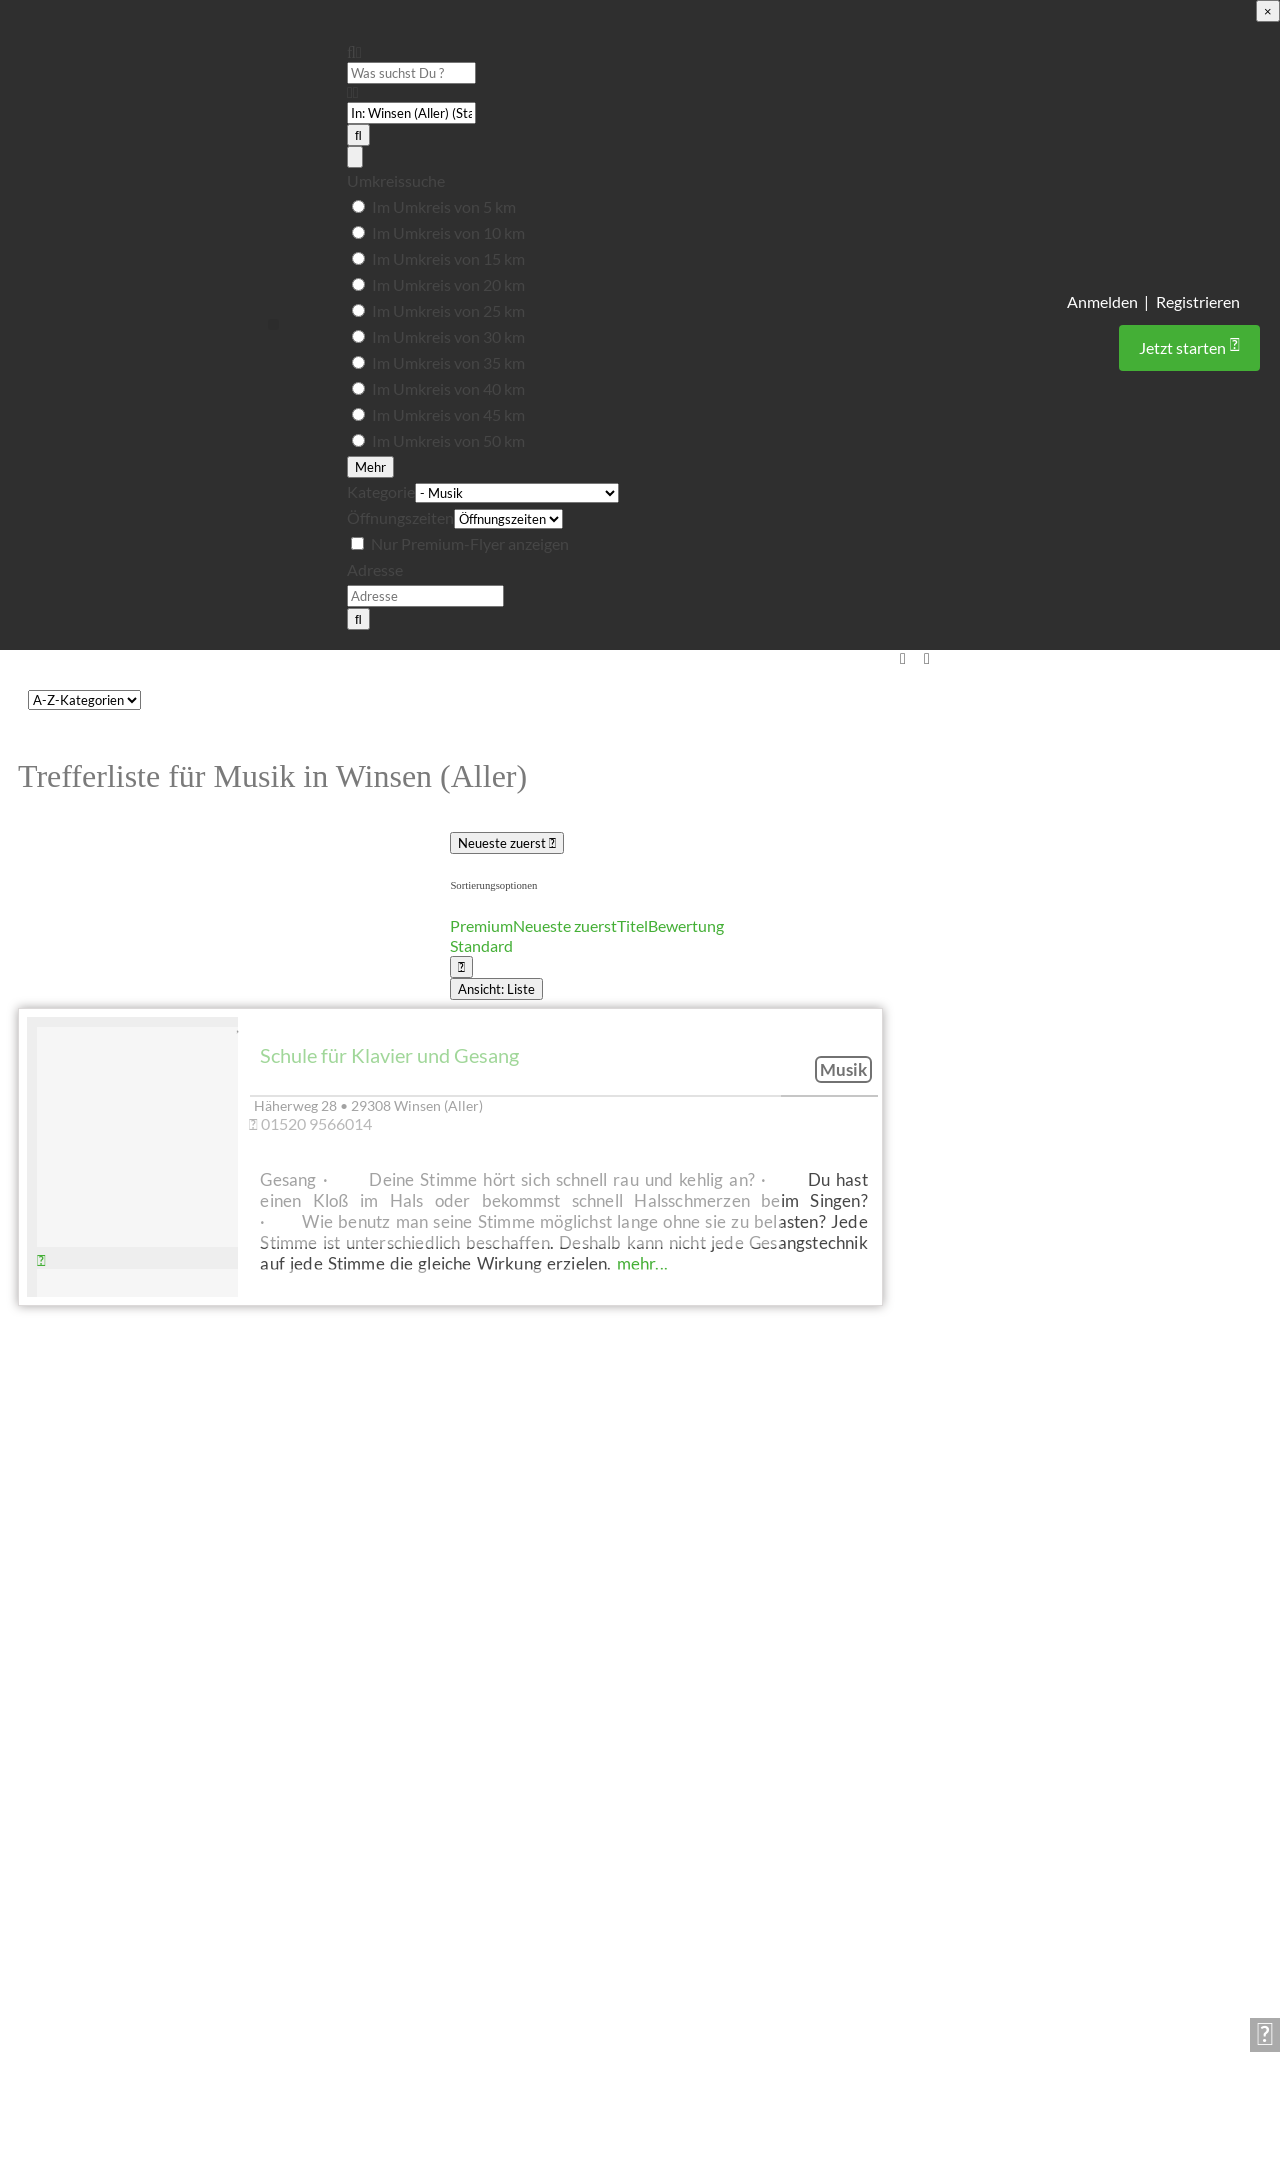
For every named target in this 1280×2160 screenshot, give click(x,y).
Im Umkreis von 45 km (448, 414)
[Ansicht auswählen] (461, 967)
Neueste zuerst (507, 843)
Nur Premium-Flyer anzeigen (470, 543)
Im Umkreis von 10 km (448, 232)
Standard (481, 945)
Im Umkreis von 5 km (444, 206)
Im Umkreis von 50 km (448, 440)
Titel (632, 925)
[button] (273, 324)
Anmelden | (1108, 301)
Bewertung (686, 925)
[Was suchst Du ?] (411, 73)
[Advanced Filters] (355, 157)
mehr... (642, 1263)
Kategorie (381, 491)
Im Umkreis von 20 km (448, 284)
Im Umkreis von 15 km (448, 258)
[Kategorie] (517, 494)
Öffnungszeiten (400, 517)
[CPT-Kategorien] (84, 700)
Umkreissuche (396, 180)
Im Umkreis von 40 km (448, 388)
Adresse (375, 569)
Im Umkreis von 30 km (448, 336)
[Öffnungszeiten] (508, 520)
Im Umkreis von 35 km (448, 362)
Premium (481, 925)
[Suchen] (358, 135)
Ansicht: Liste (496, 989)
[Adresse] (425, 596)
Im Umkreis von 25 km (448, 310)
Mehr (370, 467)
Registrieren (1198, 301)
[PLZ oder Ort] (411, 113)
